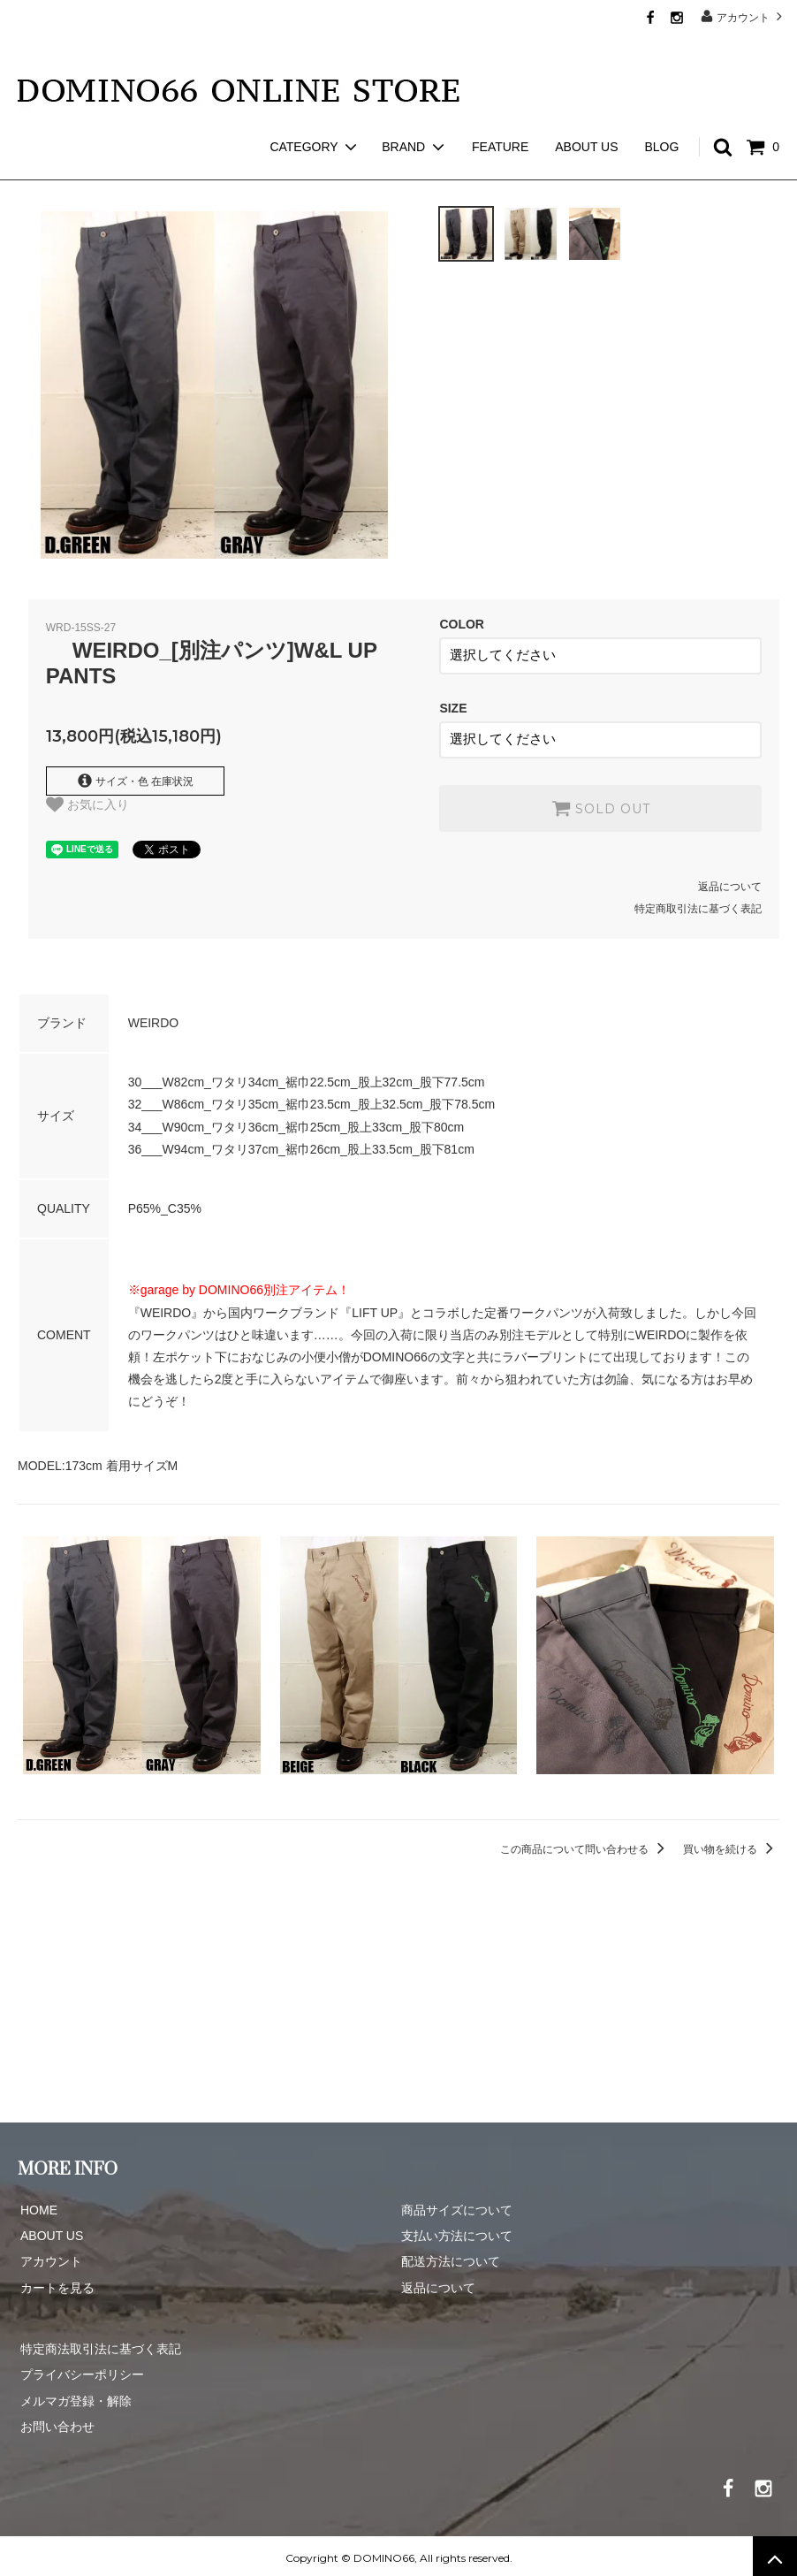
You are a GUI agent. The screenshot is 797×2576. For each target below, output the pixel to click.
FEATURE (500, 115)
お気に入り (87, 804)
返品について (730, 881)
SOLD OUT (600, 802)
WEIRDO (98, 168)
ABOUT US (586, 115)
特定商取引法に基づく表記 (698, 904)
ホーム (33, 168)
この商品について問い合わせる (585, 1844)
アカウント (743, 16)
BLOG (661, 115)
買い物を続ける (731, 1844)
